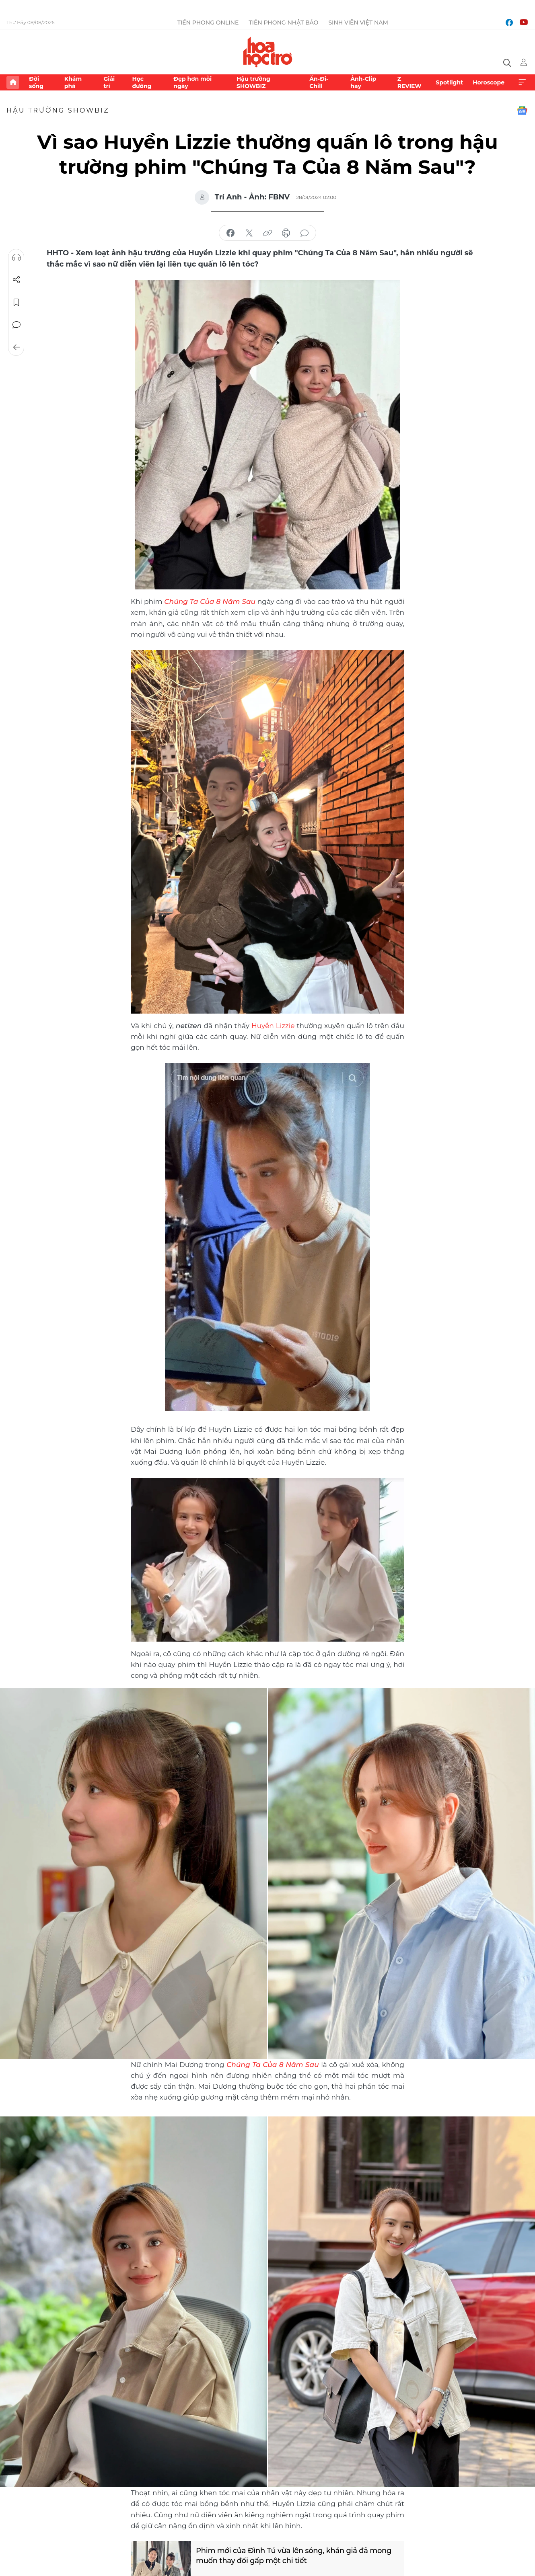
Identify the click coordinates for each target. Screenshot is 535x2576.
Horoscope (488, 82)
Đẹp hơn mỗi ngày (192, 82)
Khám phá (73, 82)
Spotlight (449, 82)
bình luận (304, 233)
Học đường (141, 82)
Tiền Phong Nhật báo (283, 22)
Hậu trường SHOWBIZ (253, 82)
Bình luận (16, 325)
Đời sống (36, 82)
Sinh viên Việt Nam (358, 22)
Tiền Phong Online (208, 22)
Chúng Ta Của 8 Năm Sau (272, 2065)
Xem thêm (522, 82)
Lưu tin (16, 302)
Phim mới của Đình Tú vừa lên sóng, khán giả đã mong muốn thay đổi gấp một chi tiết (293, 2555)
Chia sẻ (16, 280)
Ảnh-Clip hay (363, 82)
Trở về (16, 347)
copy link (267, 233)
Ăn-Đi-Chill (318, 82)
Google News (522, 110)
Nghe (16, 257)
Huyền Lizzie (273, 1026)
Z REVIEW (409, 82)
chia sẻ (230, 233)
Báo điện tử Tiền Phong (268, 52)
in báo (286, 233)
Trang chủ (12, 82)
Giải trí (109, 82)
